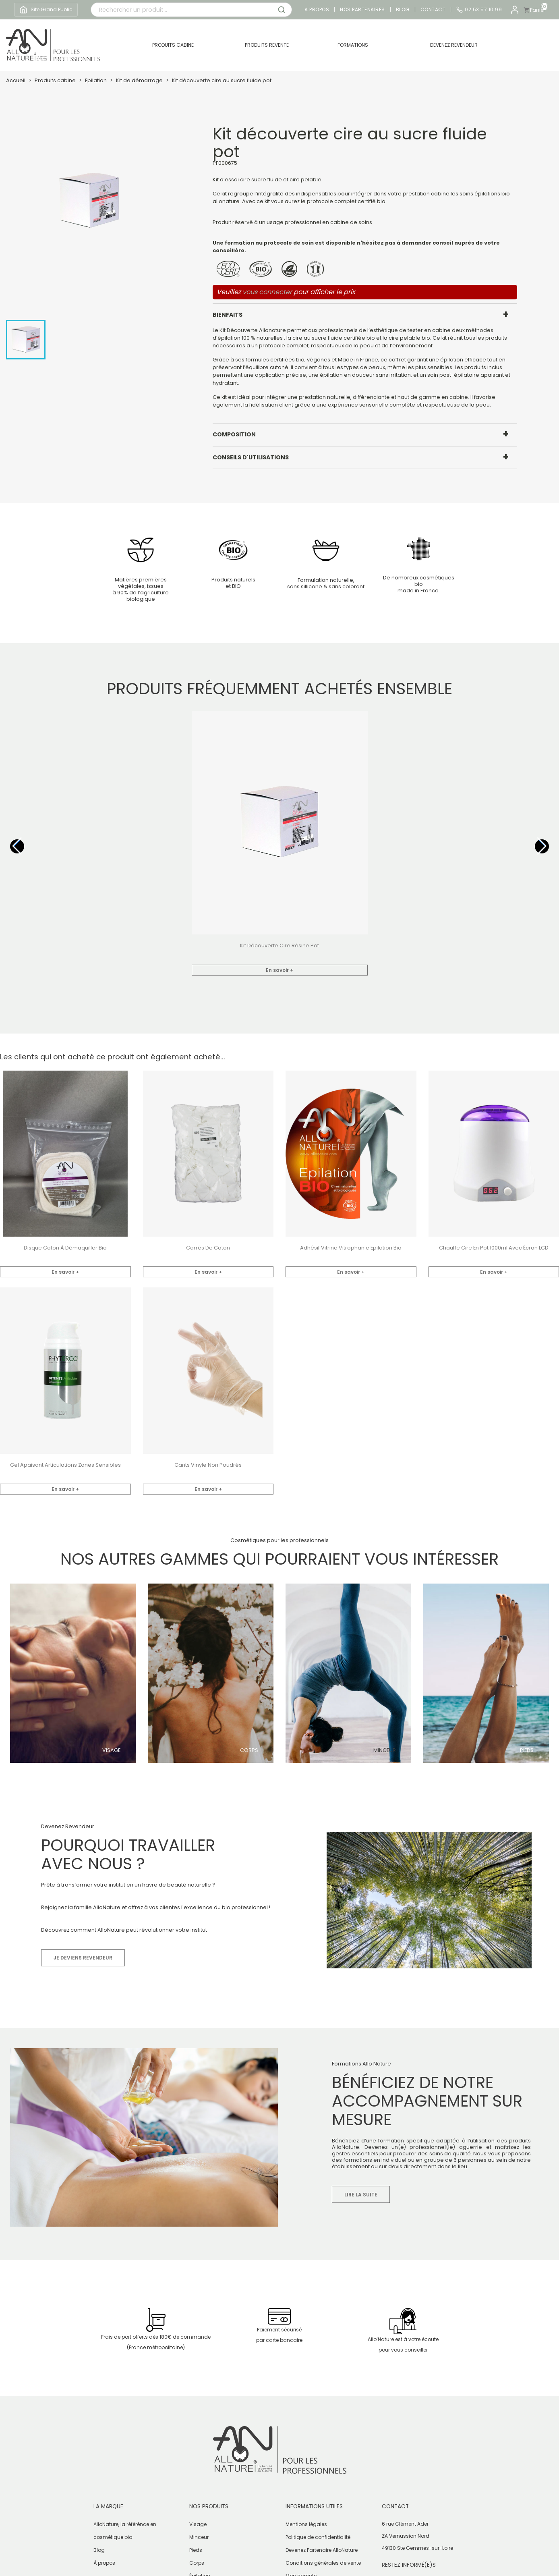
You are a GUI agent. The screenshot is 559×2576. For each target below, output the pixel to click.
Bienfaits (227, 315)
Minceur (384, 1750)
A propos (316, 9)
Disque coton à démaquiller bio (65, 1247)
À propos (104, 2562)
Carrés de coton (208, 1247)
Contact (433, 9)
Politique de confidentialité (318, 2537)
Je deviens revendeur (83, 1957)
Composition (234, 434)
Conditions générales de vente (323, 2562)
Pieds (527, 1750)
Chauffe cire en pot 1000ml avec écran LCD (494, 1247)
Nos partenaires (362, 9)
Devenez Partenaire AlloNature (322, 2550)
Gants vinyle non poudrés (208, 1464)
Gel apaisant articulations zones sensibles (65, 1464)
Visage (111, 1750)
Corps (249, 1750)
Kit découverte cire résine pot (279, 945)
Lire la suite (360, 2194)
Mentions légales (306, 2524)
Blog (403, 9)
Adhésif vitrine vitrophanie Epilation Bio (351, 1247)
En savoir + (279, 970)
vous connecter (267, 292)
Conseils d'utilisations (251, 457)
